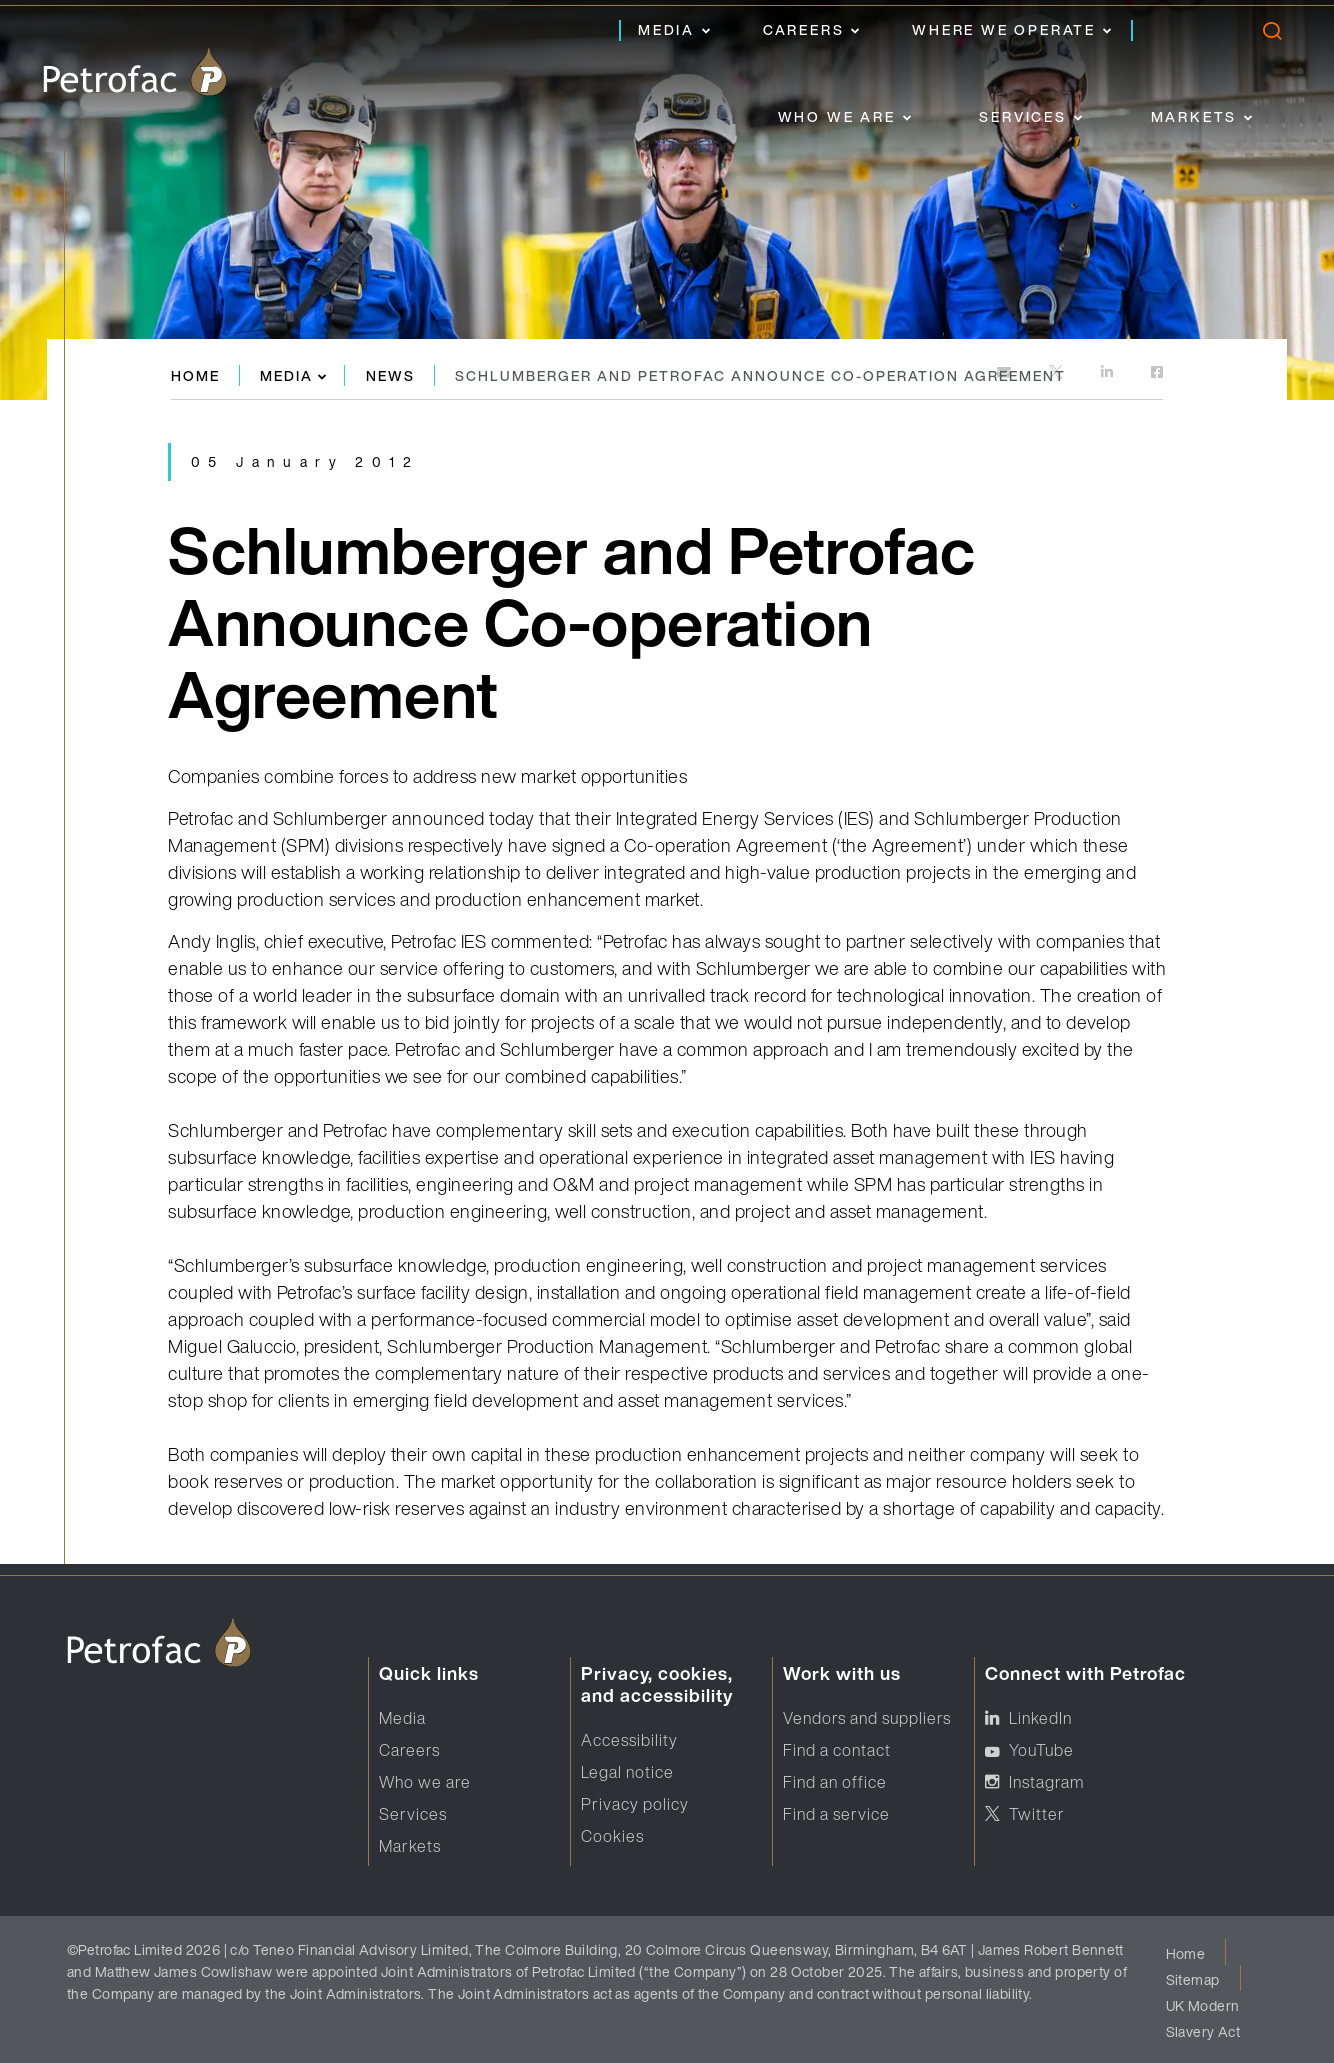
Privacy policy (635, 1804)
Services (1022, 116)
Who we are (837, 116)
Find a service (836, 1814)
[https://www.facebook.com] (1157, 373)
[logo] (135, 72)
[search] (1271, 35)
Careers (804, 29)
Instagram (1046, 1782)
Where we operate (1004, 29)
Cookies (612, 1836)
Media (666, 29)
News (390, 375)
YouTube (1041, 1750)
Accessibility (629, 1740)
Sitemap (1193, 1979)
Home (195, 375)
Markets (1194, 116)
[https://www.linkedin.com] (1108, 373)
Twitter (1037, 1814)
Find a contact (837, 1750)
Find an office (835, 1782)
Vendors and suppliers (867, 1718)
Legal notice (627, 1772)
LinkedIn (1040, 1718)
